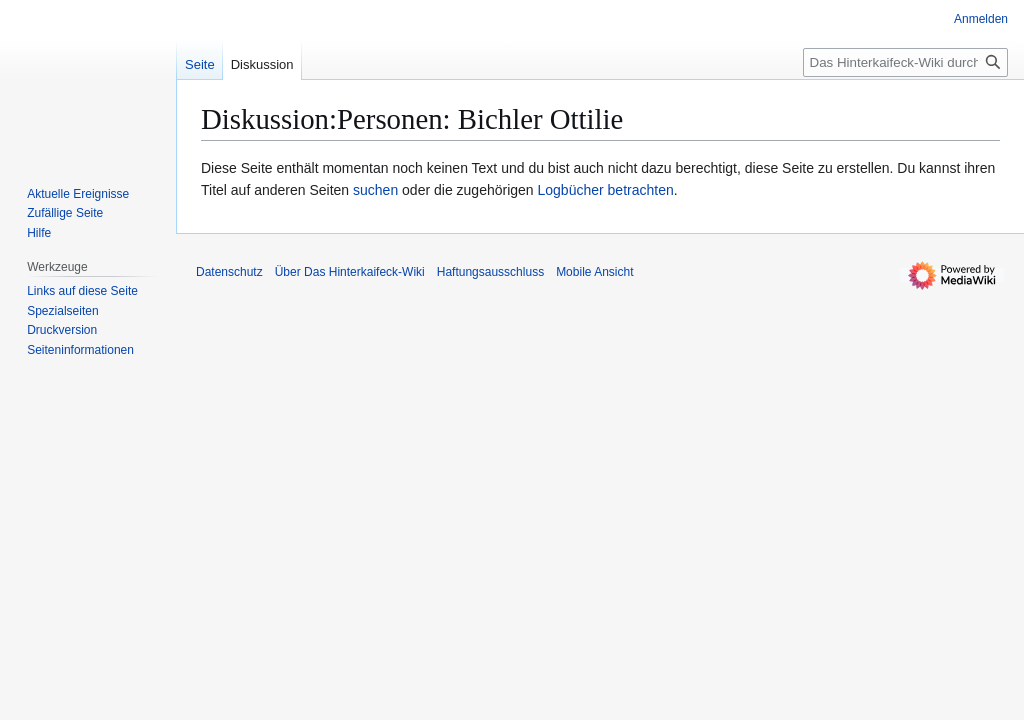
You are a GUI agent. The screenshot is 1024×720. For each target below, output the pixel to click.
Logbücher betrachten (606, 190)
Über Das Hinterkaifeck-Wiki (350, 272)
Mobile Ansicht (594, 272)
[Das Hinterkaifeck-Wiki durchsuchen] (905, 62)
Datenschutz (229, 272)
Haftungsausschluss (490, 272)
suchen (375, 190)
